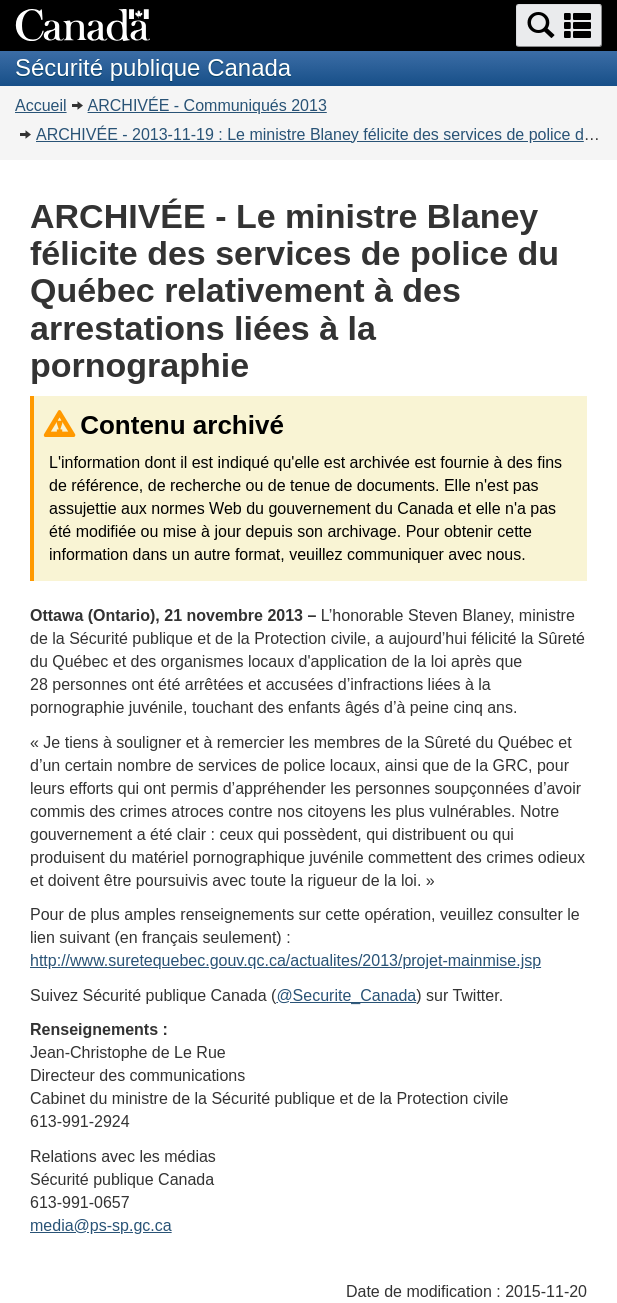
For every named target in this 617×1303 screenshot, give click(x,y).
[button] (559, 25)
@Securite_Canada (346, 995)
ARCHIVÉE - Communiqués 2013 (207, 105)
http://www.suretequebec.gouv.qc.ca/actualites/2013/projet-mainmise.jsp (285, 960)
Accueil (41, 105)
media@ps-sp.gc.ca (101, 1225)
